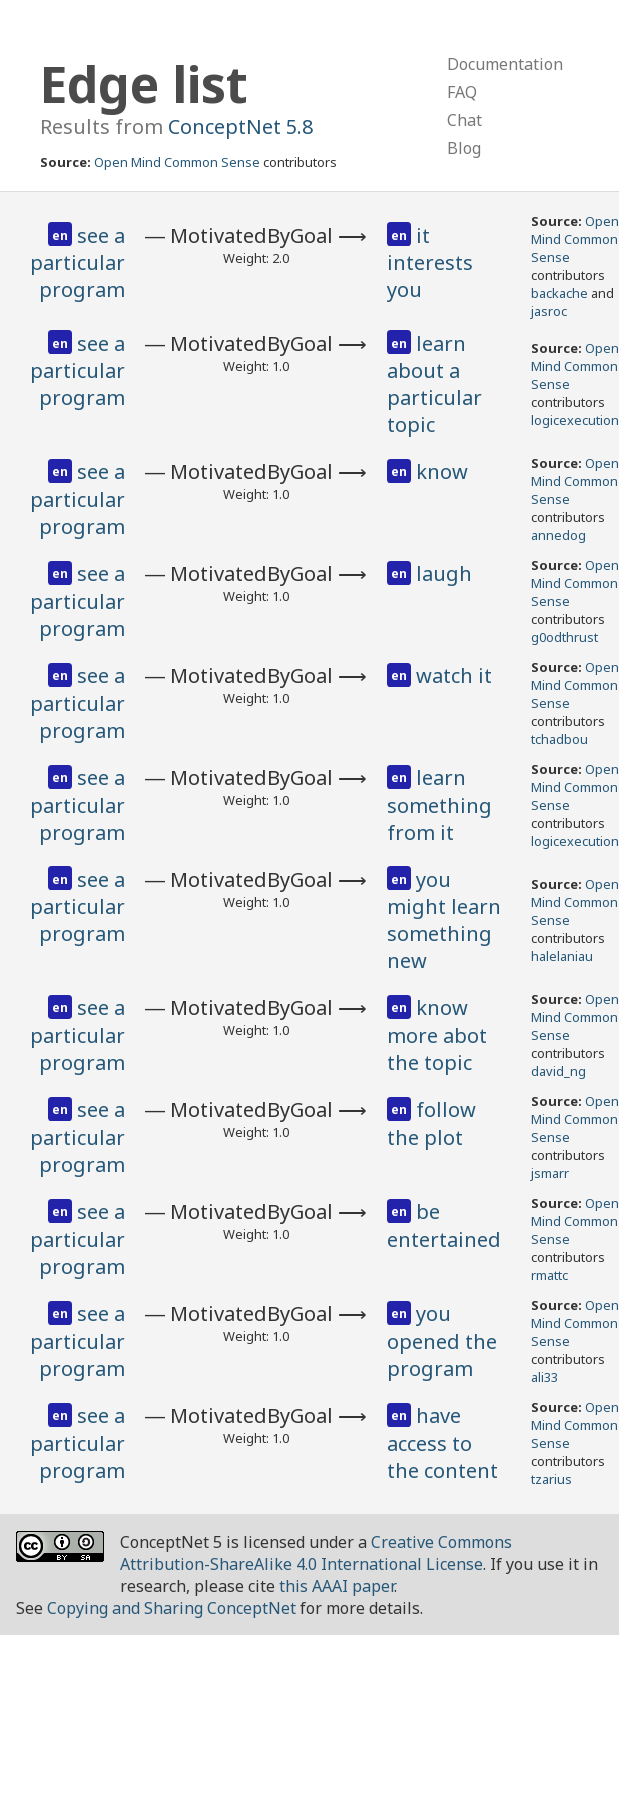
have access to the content (442, 1443)
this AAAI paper (336, 1586)
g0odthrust (564, 637)
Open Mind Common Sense (177, 162)
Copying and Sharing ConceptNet (171, 1608)
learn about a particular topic (434, 384)
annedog (558, 535)
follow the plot (431, 1123)
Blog (464, 148)
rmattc (549, 1275)
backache (559, 293)
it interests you (430, 263)
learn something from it (439, 805)
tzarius (551, 1479)
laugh (444, 573)
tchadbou (559, 739)
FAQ (462, 92)
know (442, 471)
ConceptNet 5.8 (240, 126)
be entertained (444, 1225)
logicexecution (575, 420)
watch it (454, 675)
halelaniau (562, 956)
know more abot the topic (437, 1035)
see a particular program (77, 263)
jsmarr (550, 1173)
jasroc (549, 311)
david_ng (558, 1071)
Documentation (505, 64)
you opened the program (442, 1341)
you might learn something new (444, 920)
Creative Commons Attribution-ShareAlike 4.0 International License (316, 1553)
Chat (464, 120)
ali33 (544, 1377)
